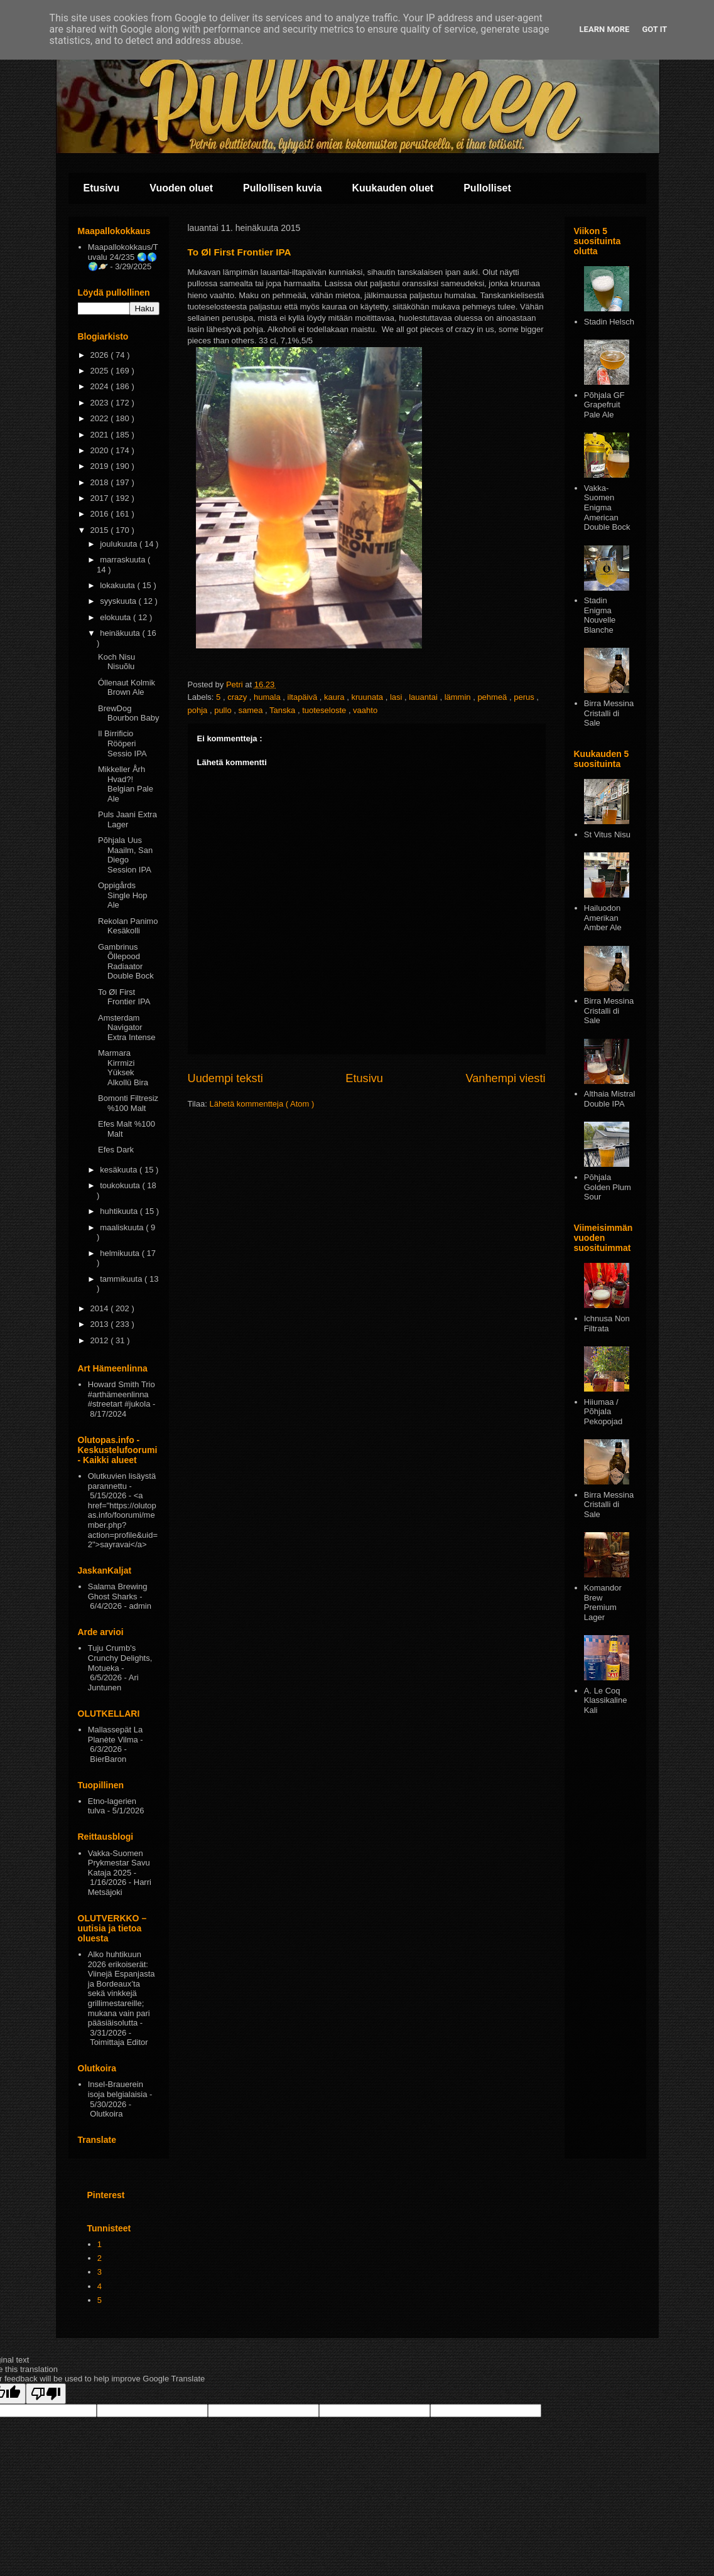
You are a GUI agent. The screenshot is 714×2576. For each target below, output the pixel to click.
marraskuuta (124, 559)
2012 (100, 1340)
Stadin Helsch (609, 321)
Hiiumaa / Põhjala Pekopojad (603, 1411)
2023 (100, 402)
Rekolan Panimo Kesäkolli (128, 926)
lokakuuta (118, 585)
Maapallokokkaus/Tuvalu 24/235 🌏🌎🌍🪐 (123, 256)
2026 (100, 355)
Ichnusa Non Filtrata (607, 1323)
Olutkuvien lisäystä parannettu (122, 1481)
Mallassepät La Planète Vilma (115, 1734)
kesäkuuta (119, 1169)
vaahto (365, 710)
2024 (100, 386)
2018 (100, 482)
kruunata (368, 697)
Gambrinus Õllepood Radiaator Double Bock (126, 961)
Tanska (283, 710)
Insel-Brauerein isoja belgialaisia (118, 2089)
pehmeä (493, 697)
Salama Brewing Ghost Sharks (118, 1591)
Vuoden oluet (181, 188)
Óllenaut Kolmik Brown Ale (126, 687)
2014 (100, 1308)
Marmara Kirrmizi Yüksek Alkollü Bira (123, 1067)
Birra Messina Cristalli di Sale (609, 713)
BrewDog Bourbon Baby (128, 713)
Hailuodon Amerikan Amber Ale (603, 917)
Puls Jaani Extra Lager (127, 819)
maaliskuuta (123, 1227)
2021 (100, 434)
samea (251, 710)
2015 (100, 530)
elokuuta (116, 617)
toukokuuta (121, 1185)
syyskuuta (119, 601)
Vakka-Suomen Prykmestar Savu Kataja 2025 (119, 1863)
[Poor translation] (46, 2393)
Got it (654, 29)
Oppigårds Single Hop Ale (123, 895)
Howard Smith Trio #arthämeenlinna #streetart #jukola (121, 1394)
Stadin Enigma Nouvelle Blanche (600, 615)
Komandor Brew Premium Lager (603, 1602)
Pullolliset (487, 188)
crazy (238, 697)
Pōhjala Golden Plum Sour (607, 1187)
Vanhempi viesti (505, 1078)
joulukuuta (119, 544)
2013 (100, 1324)
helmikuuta (120, 1253)
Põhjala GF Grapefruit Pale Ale (604, 404)
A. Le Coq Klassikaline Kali (605, 1700)
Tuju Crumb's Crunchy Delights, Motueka (120, 1657)
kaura (335, 697)
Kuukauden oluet (392, 188)
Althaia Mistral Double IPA (610, 1098)
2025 (100, 370)
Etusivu (102, 188)
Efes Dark (116, 1149)
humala (268, 697)
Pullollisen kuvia (282, 188)
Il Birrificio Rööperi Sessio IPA (122, 743)
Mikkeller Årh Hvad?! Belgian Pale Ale (125, 784)
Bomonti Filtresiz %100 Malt (128, 1103)
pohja (199, 710)
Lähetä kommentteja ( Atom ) (261, 1103)
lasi (397, 697)
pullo (224, 710)
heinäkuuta (121, 633)
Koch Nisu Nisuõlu (116, 662)
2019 (100, 466)
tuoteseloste (325, 710)
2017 (100, 498)
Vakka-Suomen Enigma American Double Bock (607, 507)
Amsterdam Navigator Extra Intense (127, 1027)
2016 (100, 513)
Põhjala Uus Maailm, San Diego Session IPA (125, 854)
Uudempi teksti (225, 1078)
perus (525, 697)
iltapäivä (304, 697)
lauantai (424, 697)
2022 (100, 418)
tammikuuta (122, 1279)
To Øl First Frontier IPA (124, 997)
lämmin (459, 697)
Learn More (605, 29)
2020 (100, 450)
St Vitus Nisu (607, 834)
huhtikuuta (120, 1211)
